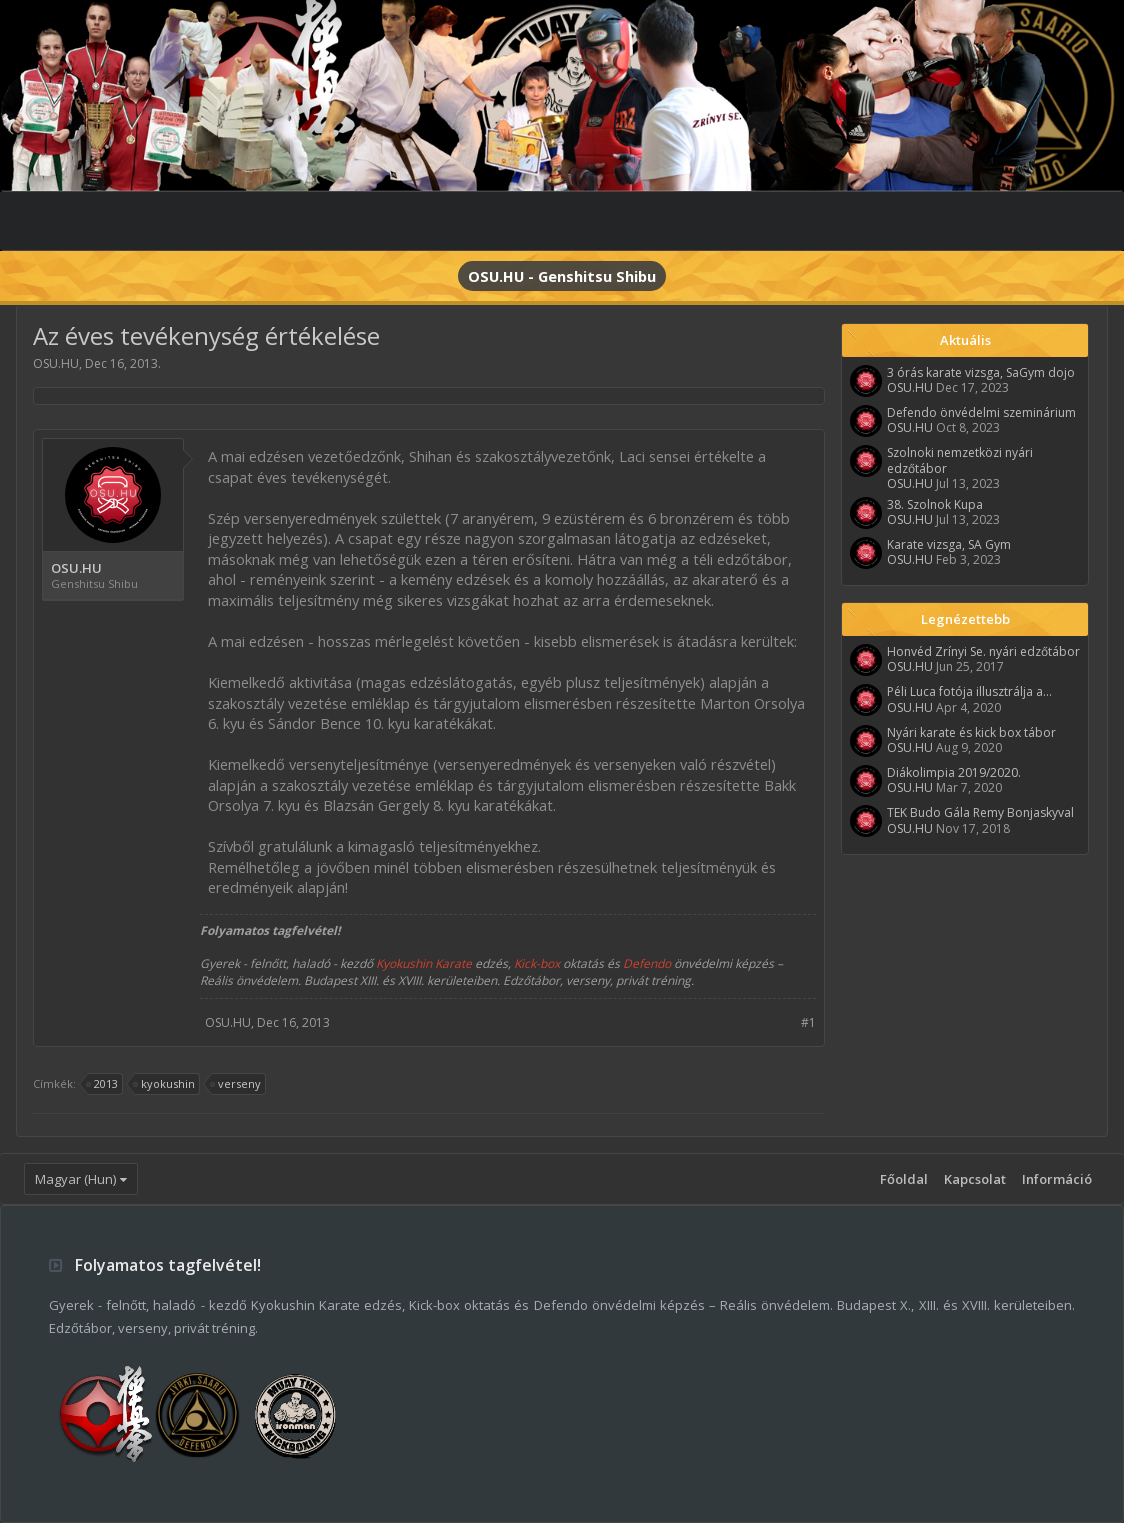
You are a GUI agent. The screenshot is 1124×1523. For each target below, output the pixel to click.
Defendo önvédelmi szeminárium (981, 412)
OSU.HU (56, 363)
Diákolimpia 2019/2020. (954, 772)
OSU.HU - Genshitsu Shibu (562, 276)
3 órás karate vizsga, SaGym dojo (981, 372)
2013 (103, 1084)
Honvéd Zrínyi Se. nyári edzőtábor (983, 651)
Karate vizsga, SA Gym (949, 544)
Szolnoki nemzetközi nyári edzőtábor (960, 460)
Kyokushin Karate (424, 963)
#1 (808, 1022)
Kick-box (537, 963)
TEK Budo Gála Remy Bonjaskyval (980, 812)
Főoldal (904, 1179)
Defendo (647, 963)
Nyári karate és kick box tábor (971, 732)
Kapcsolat (975, 1179)
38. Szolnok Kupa (935, 504)
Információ (1057, 1179)
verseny (236, 1084)
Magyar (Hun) (75, 1179)
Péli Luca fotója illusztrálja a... (969, 691)
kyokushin (165, 1084)
